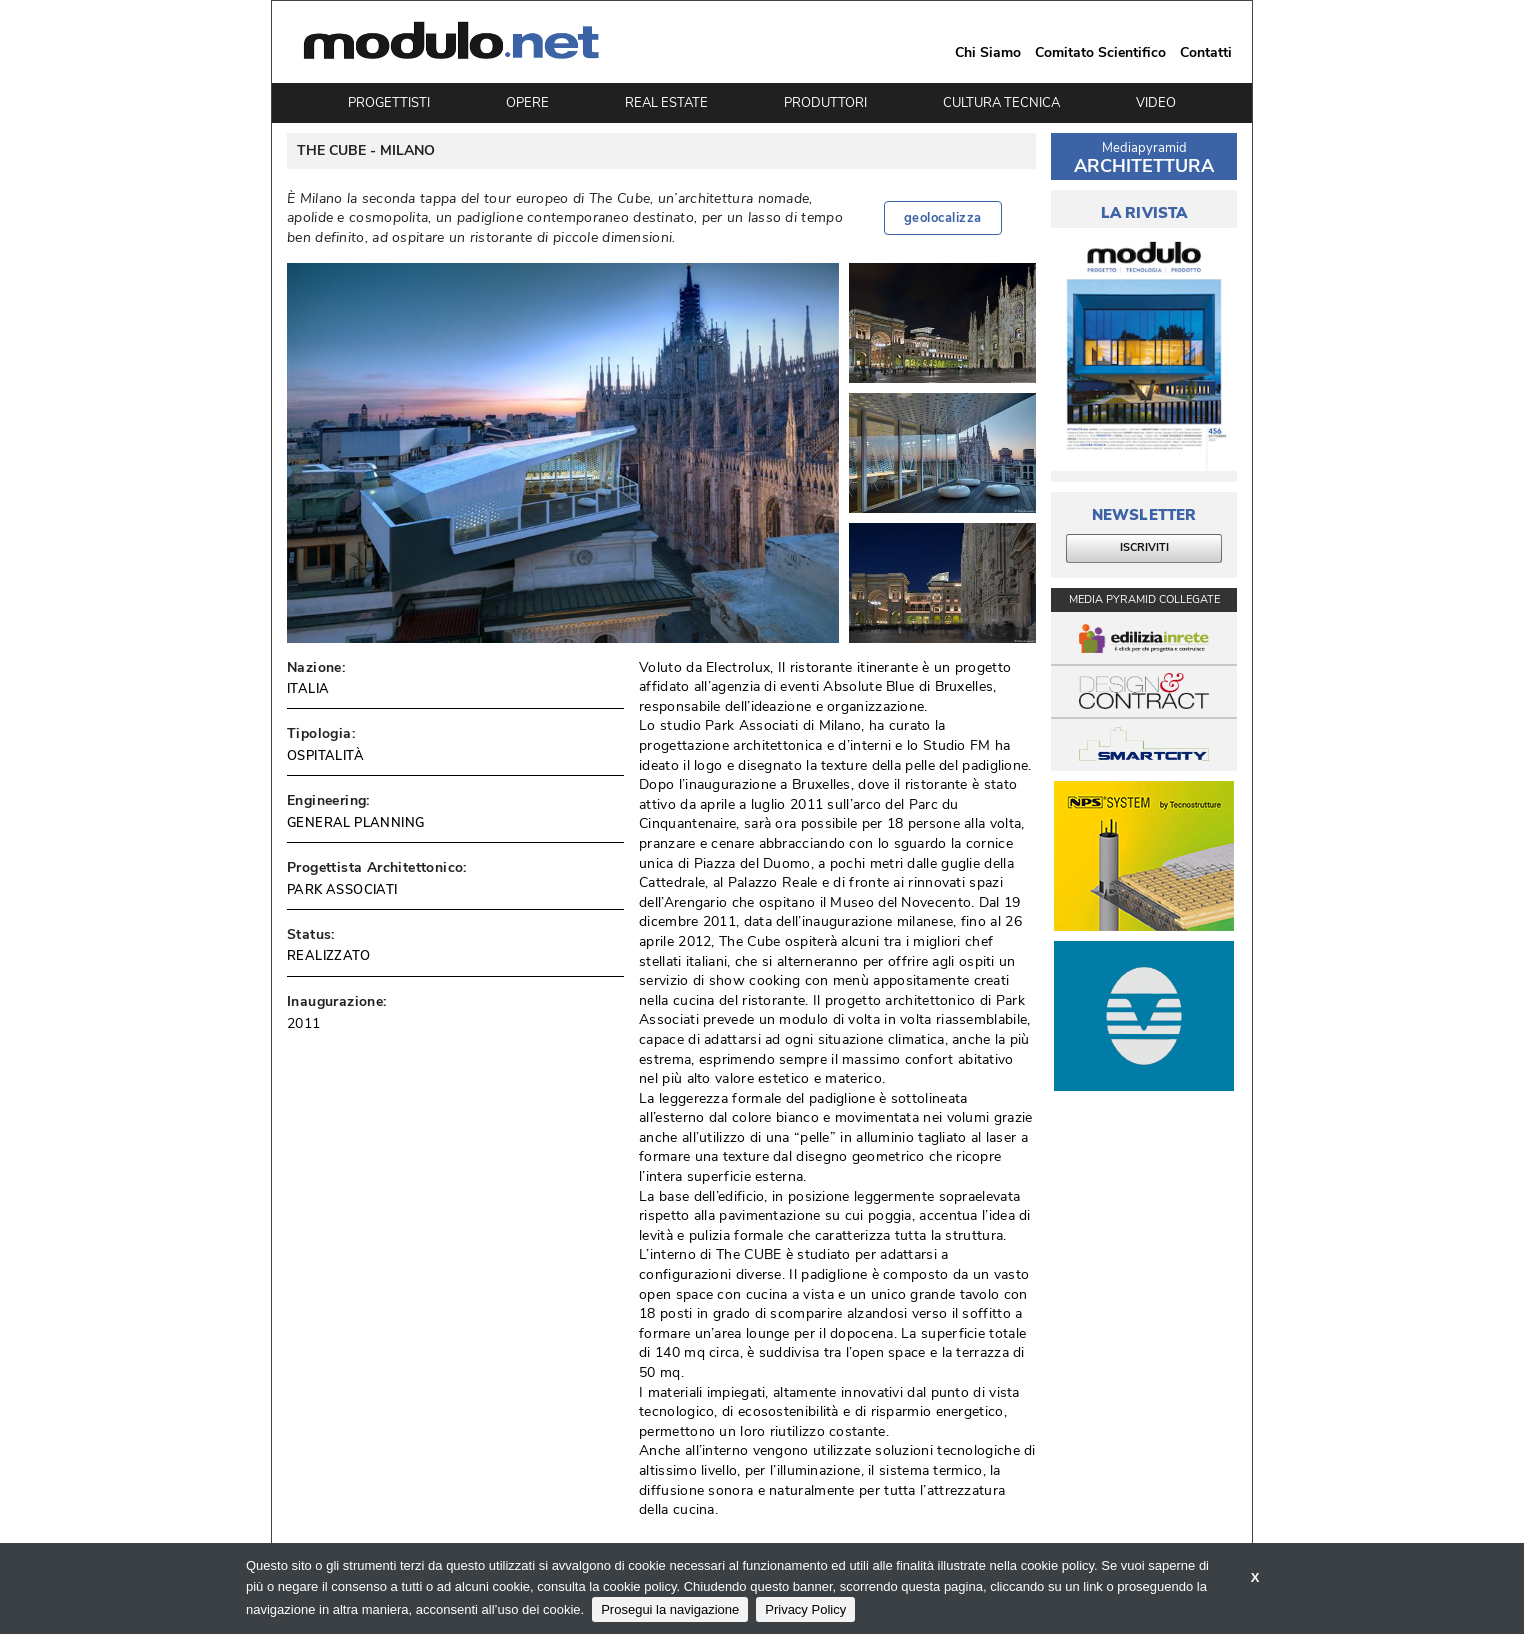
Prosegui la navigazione (670, 1609)
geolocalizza (943, 218)
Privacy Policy (805, 1609)
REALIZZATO (328, 956)
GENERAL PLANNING (355, 823)
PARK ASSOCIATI (342, 890)
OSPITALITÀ (325, 756)
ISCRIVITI (1144, 547)
